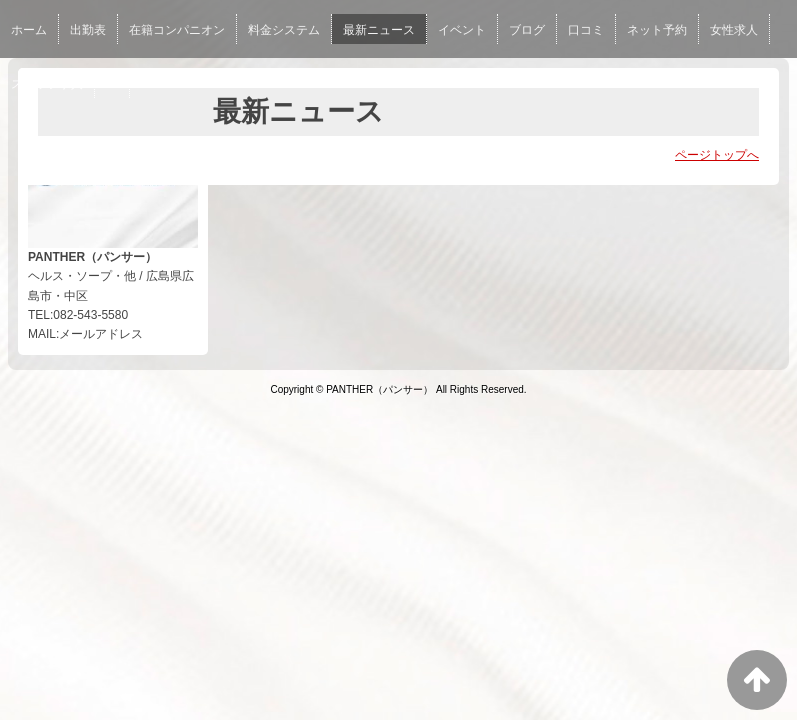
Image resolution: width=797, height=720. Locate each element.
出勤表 (88, 30)
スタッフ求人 (47, 84)
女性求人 (734, 30)
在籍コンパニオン (177, 30)
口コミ (586, 30)
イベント (462, 30)
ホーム (29, 30)
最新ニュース (379, 30)
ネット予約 (657, 30)
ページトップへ (717, 155)
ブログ (527, 30)
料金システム (284, 30)
